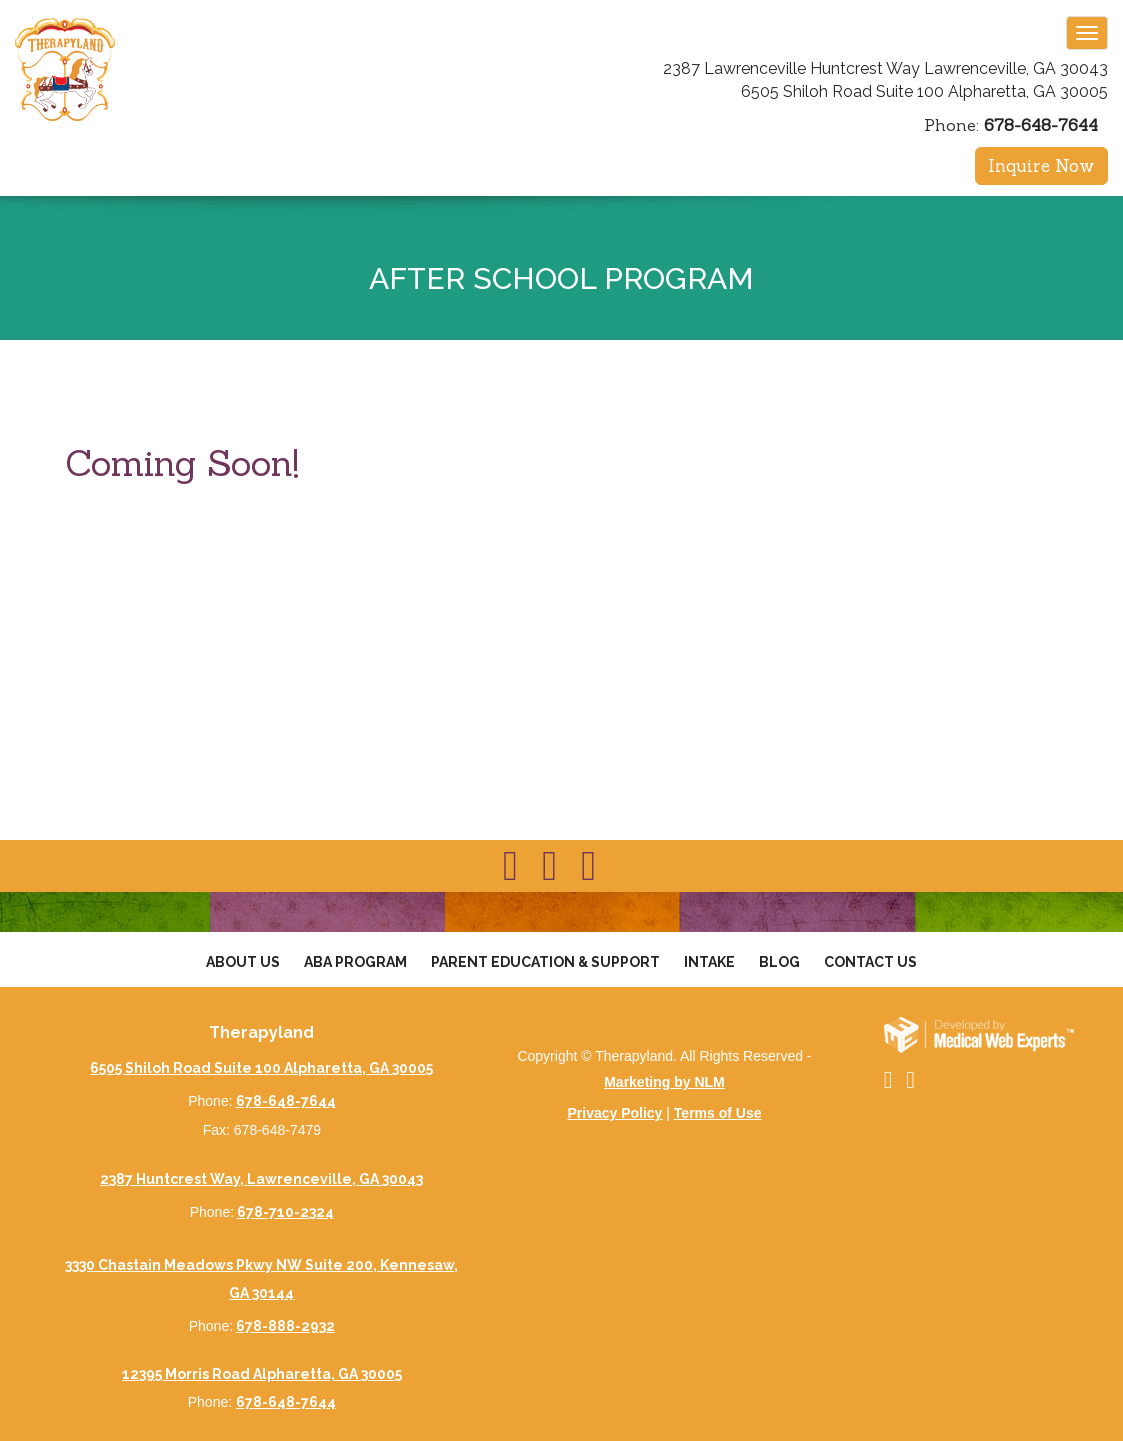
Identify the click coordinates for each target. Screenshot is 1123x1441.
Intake (709, 962)
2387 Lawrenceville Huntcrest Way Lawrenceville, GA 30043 (885, 68)
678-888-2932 (285, 1326)
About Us (243, 962)
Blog (779, 962)
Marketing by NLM (664, 1082)
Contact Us (870, 962)
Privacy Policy (614, 1113)
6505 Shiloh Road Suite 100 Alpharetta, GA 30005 (924, 91)
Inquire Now (1041, 166)
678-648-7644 (1041, 125)
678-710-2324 (285, 1212)
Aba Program (355, 962)
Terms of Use (718, 1113)
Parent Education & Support (545, 962)
